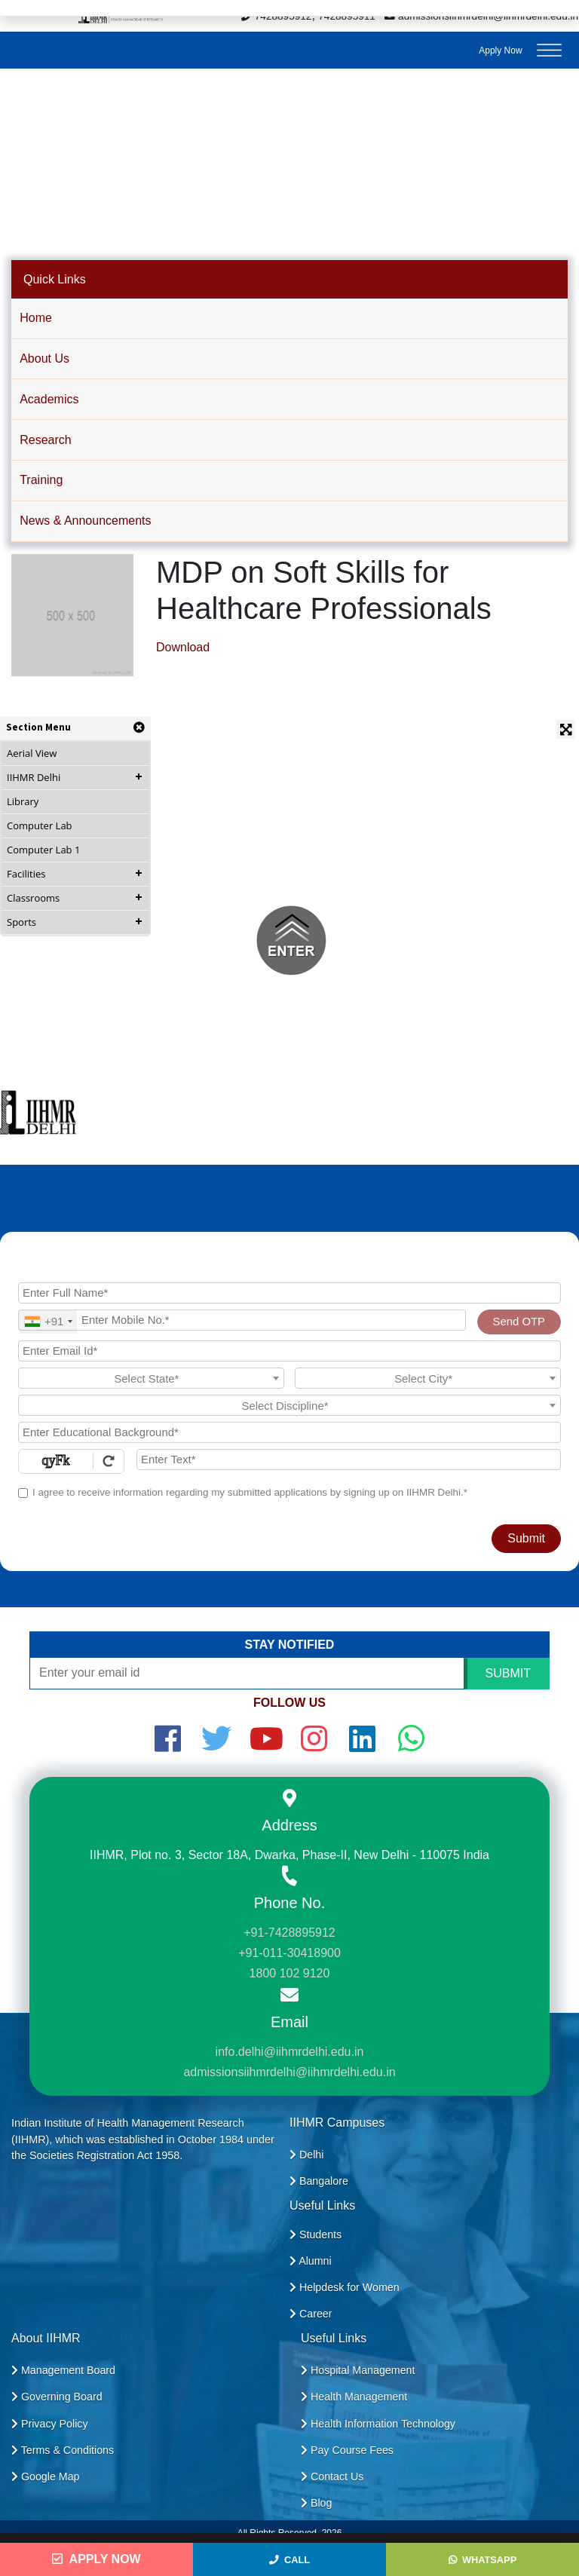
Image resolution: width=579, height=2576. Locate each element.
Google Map (45, 2476)
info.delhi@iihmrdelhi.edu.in (290, 2051)
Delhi (306, 2155)
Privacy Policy (49, 2424)
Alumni (311, 2261)
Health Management (354, 2397)
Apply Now (500, 50)
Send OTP (519, 1322)
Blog (316, 2503)
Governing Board (57, 2397)
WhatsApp (482, 2559)
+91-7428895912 (289, 1932)
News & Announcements (85, 520)
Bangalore (319, 2181)
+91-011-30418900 (289, 1953)
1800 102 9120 (290, 1973)
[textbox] (151, 1378)
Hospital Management (358, 2370)
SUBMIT (508, 1673)
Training (41, 479)
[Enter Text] (348, 1459)
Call (289, 2559)
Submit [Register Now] (526, 1538)
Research (45, 439)
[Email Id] (289, 1351)
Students (316, 2234)
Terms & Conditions (62, 2450)
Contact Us (332, 2476)
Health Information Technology (378, 2424)
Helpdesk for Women (345, 2287)
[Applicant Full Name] (289, 1292)
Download (183, 647)
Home (36, 317)
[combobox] (48, 1322)
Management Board (63, 2370)
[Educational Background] (289, 1432)
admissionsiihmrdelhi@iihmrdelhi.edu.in (289, 2072)
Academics (49, 399)
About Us (44, 358)
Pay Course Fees (347, 2450)
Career (311, 2314)
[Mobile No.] (242, 1320)
